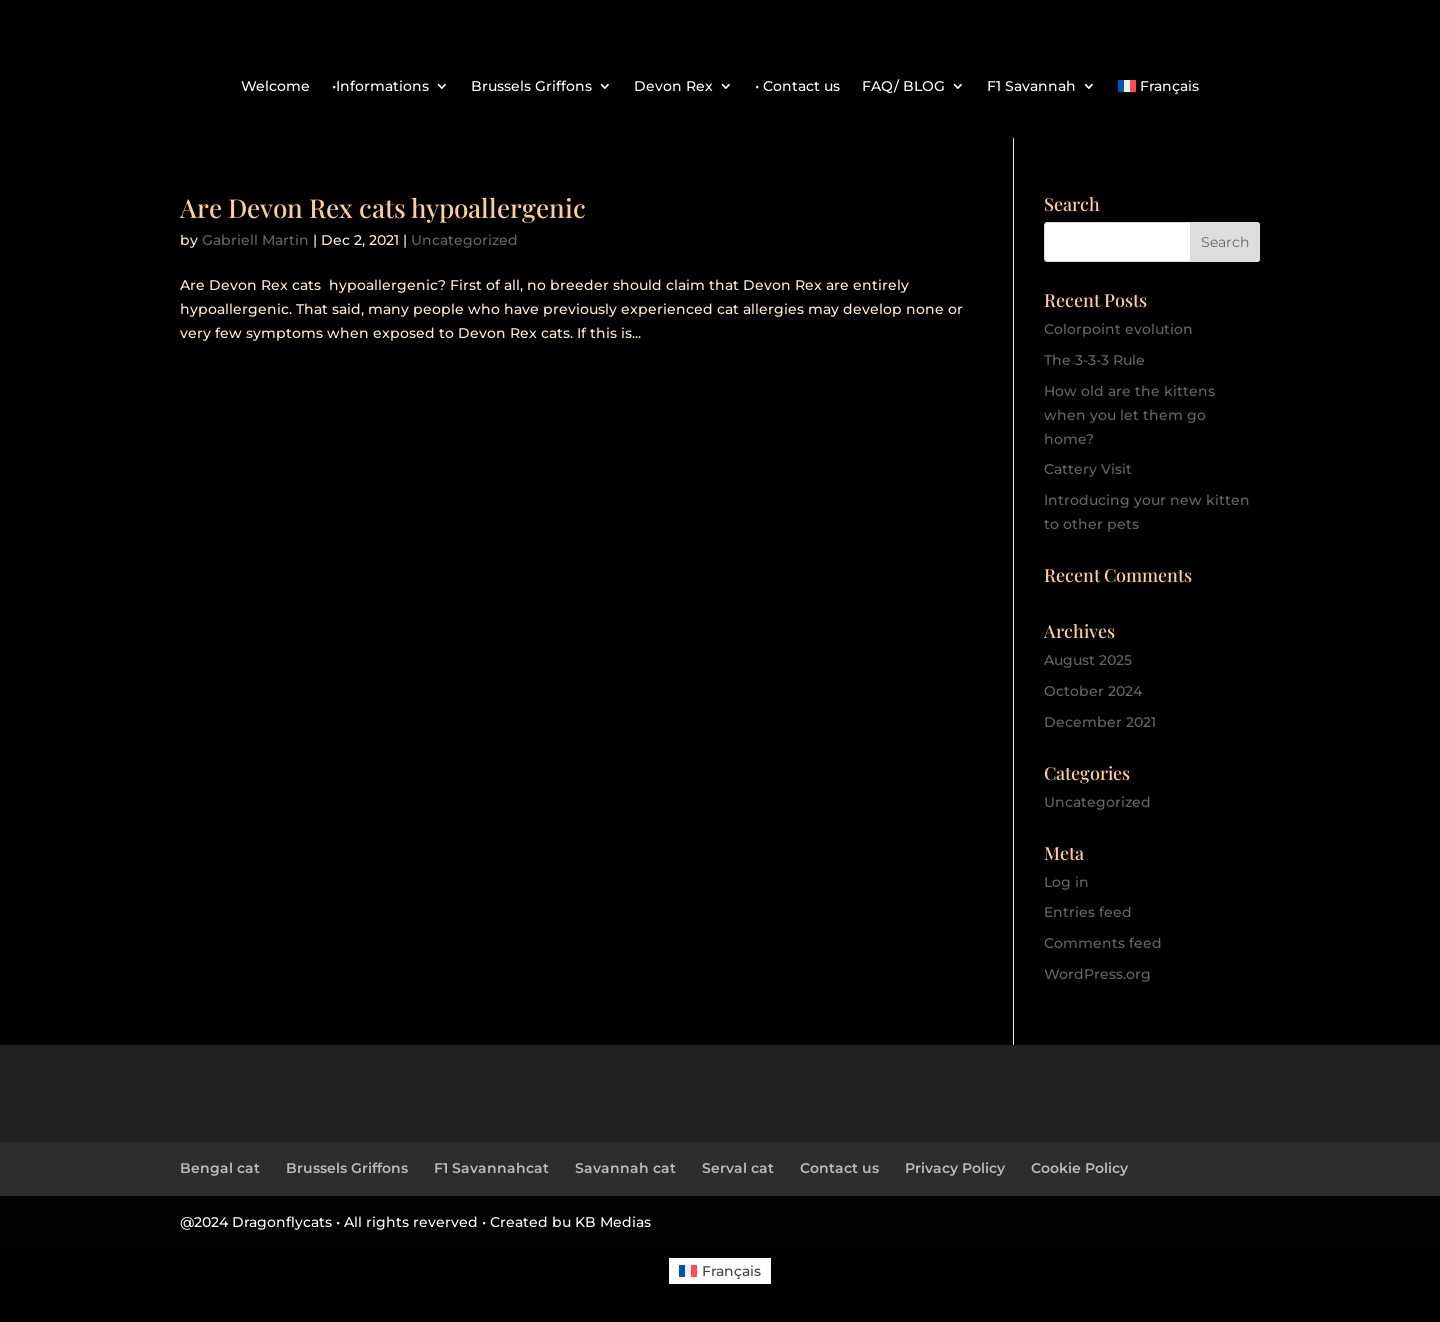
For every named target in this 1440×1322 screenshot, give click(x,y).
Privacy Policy (955, 1168)
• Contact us (797, 87)
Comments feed (1103, 943)
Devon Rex (673, 87)
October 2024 (1093, 691)
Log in (1066, 882)
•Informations (380, 87)
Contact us (839, 1168)
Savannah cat (625, 1168)
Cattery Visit (1088, 469)
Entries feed (1088, 912)
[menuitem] (1158, 90)
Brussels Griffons (531, 87)
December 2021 (1100, 722)
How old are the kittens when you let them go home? (1129, 415)
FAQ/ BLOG (903, 87)
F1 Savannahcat (491, 1168)
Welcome (275, 87)
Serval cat (738, 1168)
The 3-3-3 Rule (1094, 360)
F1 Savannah (1031, 87)
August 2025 (1088, 660)
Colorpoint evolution (1118, 329)
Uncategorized (464, 240)
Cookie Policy (1079, 1168)
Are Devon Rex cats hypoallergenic (383, 207)
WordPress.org (1097, 974)
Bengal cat (220, 1168)
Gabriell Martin (255, 240)
